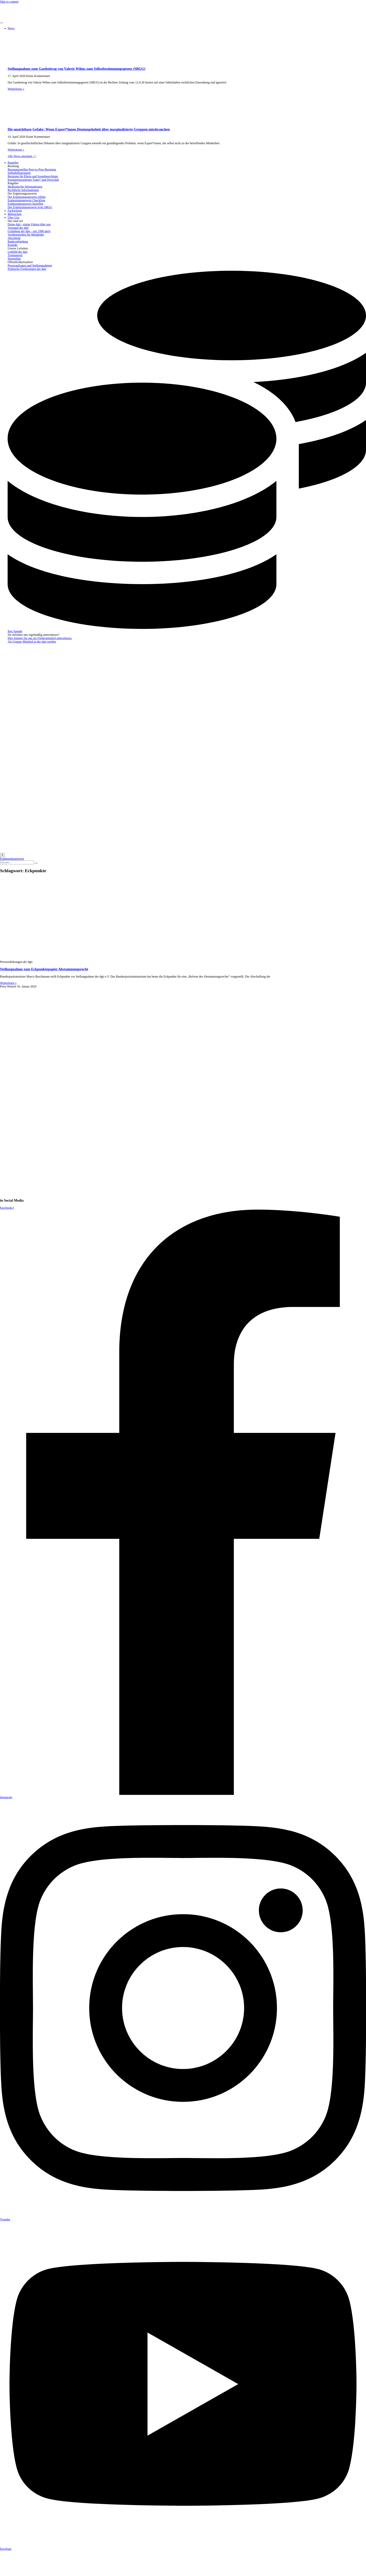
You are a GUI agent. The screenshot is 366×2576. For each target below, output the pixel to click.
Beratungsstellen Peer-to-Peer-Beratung (32, 169)
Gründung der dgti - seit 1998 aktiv (29, 231)
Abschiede (14, 238)
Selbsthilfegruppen (19, 173)
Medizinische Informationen (25, 186)
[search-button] (36, 863)
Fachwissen (15, 210)
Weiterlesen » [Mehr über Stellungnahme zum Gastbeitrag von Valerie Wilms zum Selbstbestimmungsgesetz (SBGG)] (16, 88)
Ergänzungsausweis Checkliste (26, 200)
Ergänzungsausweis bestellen (25, 203)
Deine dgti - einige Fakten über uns (29, 224)
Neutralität (14, 258)
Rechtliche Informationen (23, 190)
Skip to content (9, 1)
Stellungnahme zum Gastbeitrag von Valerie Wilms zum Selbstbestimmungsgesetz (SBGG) (76, 69)
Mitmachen (15, 214)
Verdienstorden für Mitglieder (26, 234)
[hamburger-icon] (1, 22)
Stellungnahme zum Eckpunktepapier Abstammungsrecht (44, 969)
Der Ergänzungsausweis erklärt (27, 197)
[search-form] (17, 862)
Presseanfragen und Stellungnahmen (30, 265)
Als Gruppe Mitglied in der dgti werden (32, 641)
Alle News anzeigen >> (22, 156)
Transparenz (15, 255)
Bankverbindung (18, 241)
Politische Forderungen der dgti (27, 269)
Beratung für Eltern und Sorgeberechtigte (33, 176)
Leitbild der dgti (17, 251)
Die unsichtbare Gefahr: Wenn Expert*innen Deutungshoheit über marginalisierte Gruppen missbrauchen (89, 129)
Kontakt (13, 245)
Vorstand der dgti (18, 227)
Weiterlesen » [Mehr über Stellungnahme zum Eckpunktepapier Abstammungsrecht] (8, 983)
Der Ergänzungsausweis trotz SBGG (30, 207)
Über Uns (13, 217)
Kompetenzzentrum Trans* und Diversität (33, 179)
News (11, 28)
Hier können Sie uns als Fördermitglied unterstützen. (40, 638)
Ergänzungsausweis (12, 858)
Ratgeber (13, 162)
